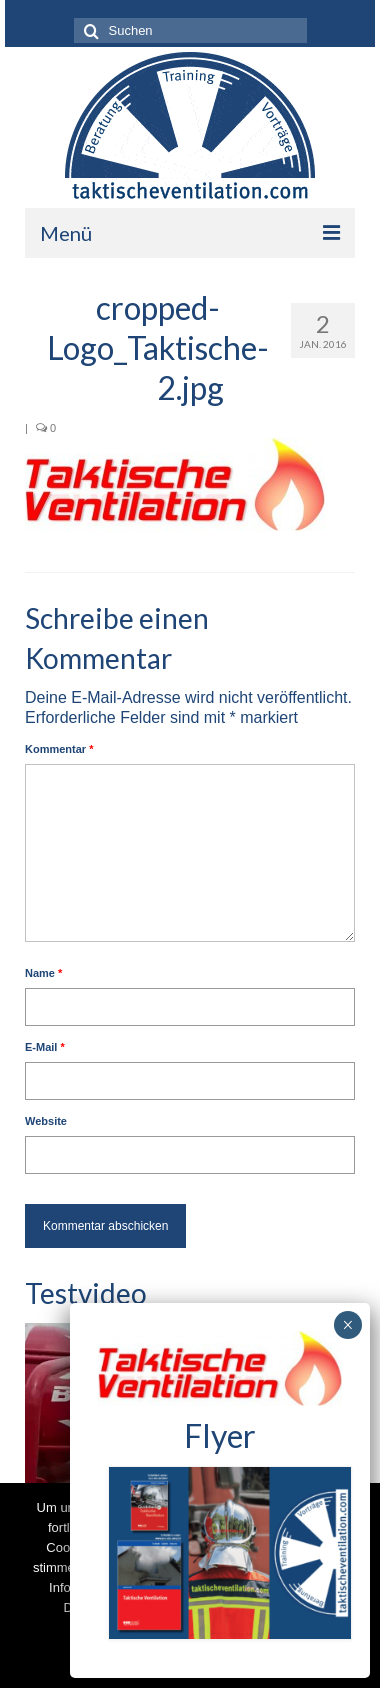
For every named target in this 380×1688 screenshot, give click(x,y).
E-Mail (45, 1047)
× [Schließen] (347, 1325)
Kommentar (59, 749)
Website (46, 1121)
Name (43, 973)
